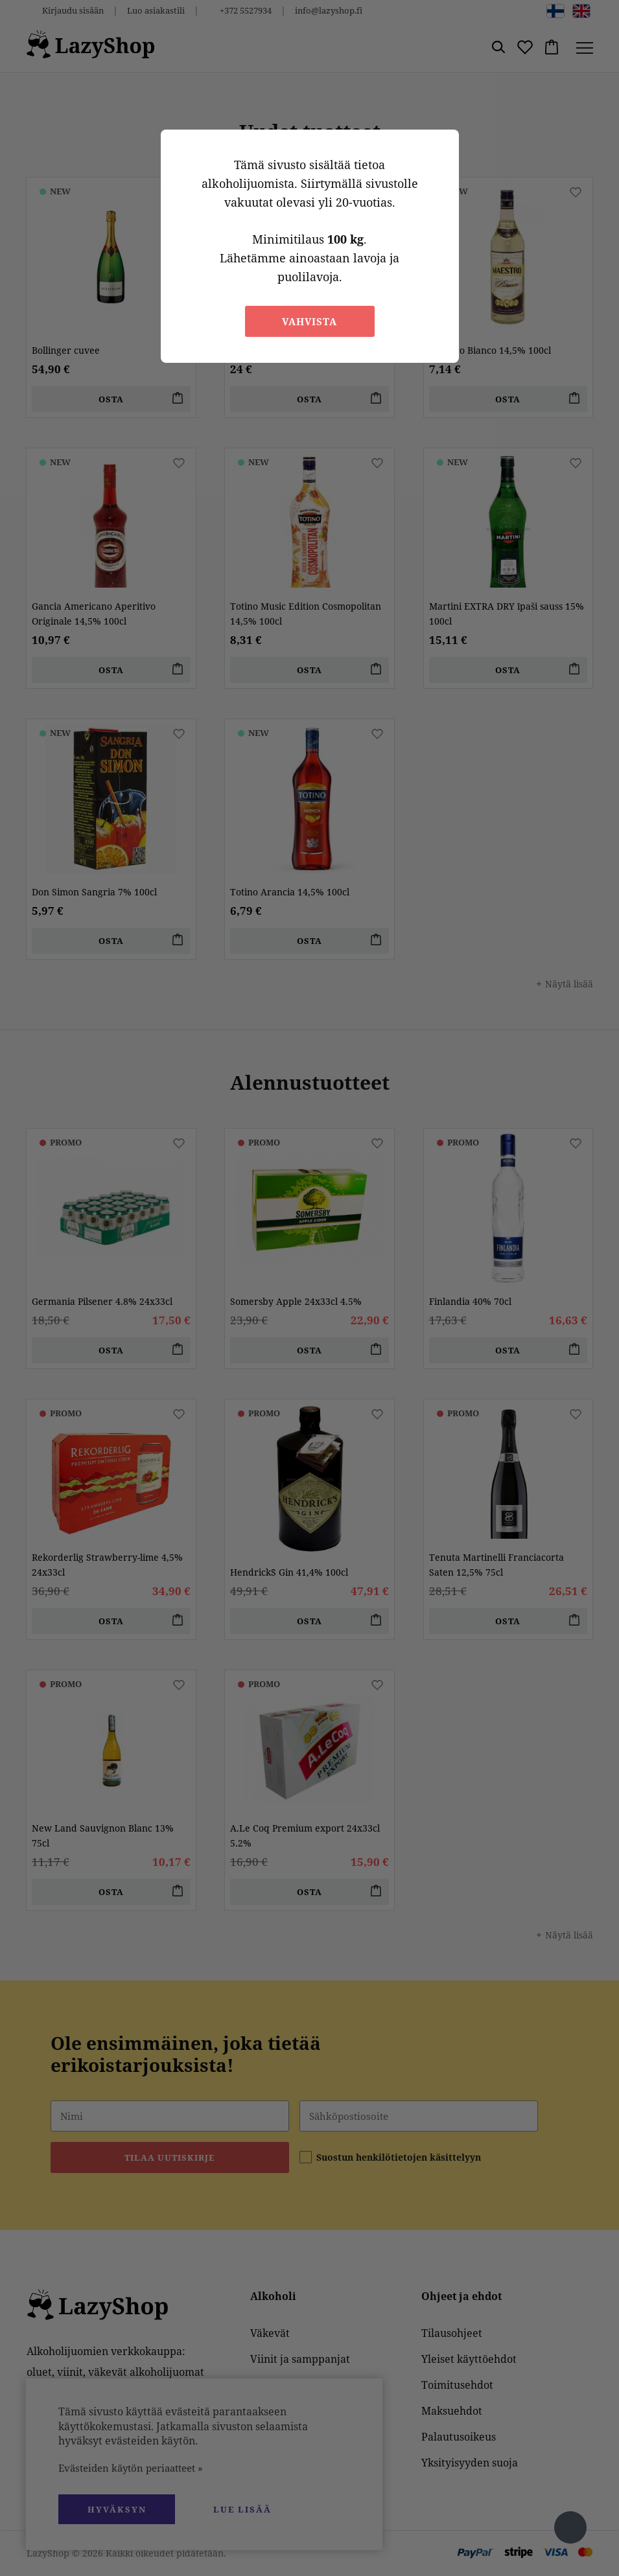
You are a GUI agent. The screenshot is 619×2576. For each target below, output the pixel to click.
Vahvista (309, 321)
